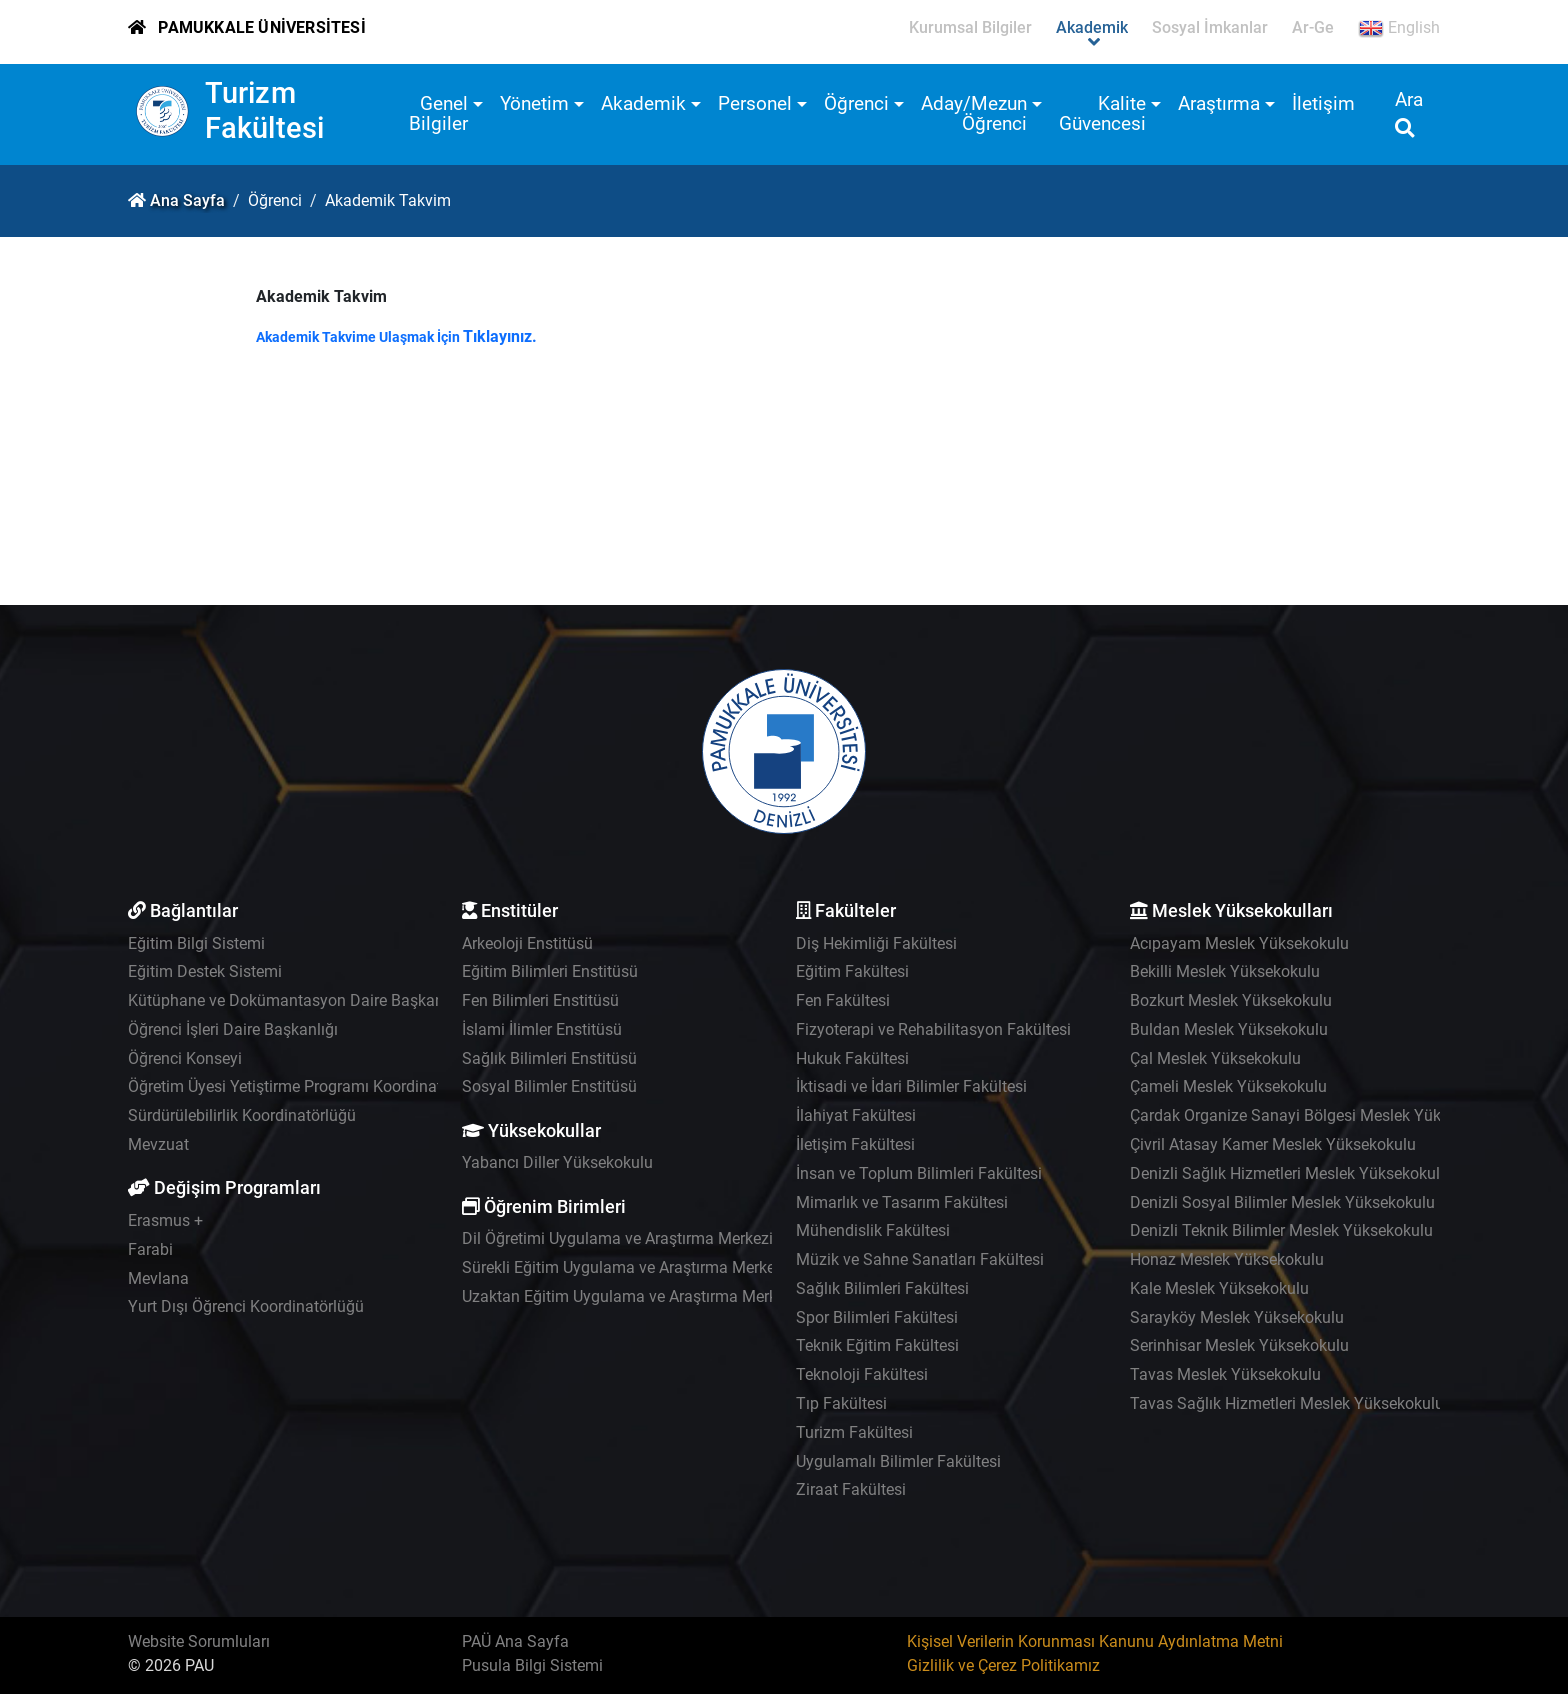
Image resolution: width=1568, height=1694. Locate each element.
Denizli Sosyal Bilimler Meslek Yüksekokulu (1282, 1202)
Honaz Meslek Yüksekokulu (1227, 1259)
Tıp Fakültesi (841, 1403)
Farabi (150, 1249)
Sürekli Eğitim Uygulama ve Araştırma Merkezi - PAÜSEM (661, 1267)
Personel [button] (755, 103)
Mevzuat (158, 1144)
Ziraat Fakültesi (851, 1489)
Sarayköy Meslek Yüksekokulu (1237, 1317)
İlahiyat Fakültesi (856, 1115)
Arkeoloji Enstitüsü (527, 943)
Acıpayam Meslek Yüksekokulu (1239, 943)
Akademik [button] (643, 103)
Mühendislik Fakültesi (873, 1230)
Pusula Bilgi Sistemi (532, 1665)
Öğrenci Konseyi (185, 1058)
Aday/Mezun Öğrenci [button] (974, 113)
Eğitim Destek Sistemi (205, 971)
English (1399, 28)
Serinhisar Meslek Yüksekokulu (1239, 1345)
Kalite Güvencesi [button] (1102, 113)
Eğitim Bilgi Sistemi (196, 943)
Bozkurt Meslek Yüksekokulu (1231, 1000)
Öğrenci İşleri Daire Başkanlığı (233, 1029)
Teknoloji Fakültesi (862, 1374)
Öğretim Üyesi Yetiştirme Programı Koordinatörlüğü (307, 1086)
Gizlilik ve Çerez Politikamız (1003, 1665)
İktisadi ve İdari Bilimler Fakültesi (911, 1086)
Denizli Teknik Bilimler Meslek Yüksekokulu (1281, 1230)
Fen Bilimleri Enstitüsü (540, 1000)
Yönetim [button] (534, 103)
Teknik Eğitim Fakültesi (877, 1345)
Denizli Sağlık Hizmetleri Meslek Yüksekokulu (1289, 1173)
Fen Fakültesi (843, 1000)
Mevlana (158, 1278)
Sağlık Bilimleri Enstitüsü (549, 1058)
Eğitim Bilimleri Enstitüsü (550, 971)
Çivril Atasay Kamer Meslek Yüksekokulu (1273, 1144)
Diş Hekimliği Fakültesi (876, 943)
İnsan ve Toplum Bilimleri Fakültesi (919, 1173)
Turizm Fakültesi (265, 110)
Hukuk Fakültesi (852, 1058)
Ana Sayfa (187, 200)
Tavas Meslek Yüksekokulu (1225, 1374)
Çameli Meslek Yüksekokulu (1228, 1086)
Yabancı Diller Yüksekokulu (557, 1162)
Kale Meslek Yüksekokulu (1219, 1288)
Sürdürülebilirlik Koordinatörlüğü (242, 1115)
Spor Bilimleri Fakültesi (877, 1317)
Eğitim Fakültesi (852, 971)
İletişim (1323, 103)
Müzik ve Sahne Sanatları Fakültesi (920, 1259)
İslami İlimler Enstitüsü (542, 1029)
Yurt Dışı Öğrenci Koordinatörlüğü (246, 1306)
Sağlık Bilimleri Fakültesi (882, 1288)
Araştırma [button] (1219, 103)
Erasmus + (165, 1220)
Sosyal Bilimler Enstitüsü (549, 1086)
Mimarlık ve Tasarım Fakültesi (902, 1202)
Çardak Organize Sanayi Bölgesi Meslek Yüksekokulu (1317, 1115)
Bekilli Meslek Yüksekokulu (1225, 971)
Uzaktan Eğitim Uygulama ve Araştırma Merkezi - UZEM (657, 1296)
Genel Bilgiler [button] (438, 113)
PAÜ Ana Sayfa (515, 1641)
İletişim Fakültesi (855, 1144)
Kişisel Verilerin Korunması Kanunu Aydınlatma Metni (1095, 1641)
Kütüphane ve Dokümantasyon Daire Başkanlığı (296, 1000)
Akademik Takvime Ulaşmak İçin (359, 337)
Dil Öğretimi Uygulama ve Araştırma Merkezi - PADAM (650, 1238)
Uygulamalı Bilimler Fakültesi (898, 1461)
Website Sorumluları (199, 1641)
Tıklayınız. (500, 336)
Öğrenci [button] (856, 103)
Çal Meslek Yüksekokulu (1215, 1058)
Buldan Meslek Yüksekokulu (1229, 1029)
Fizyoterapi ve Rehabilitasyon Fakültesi (933, 1029)
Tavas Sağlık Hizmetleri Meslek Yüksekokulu (1287, 1403)
